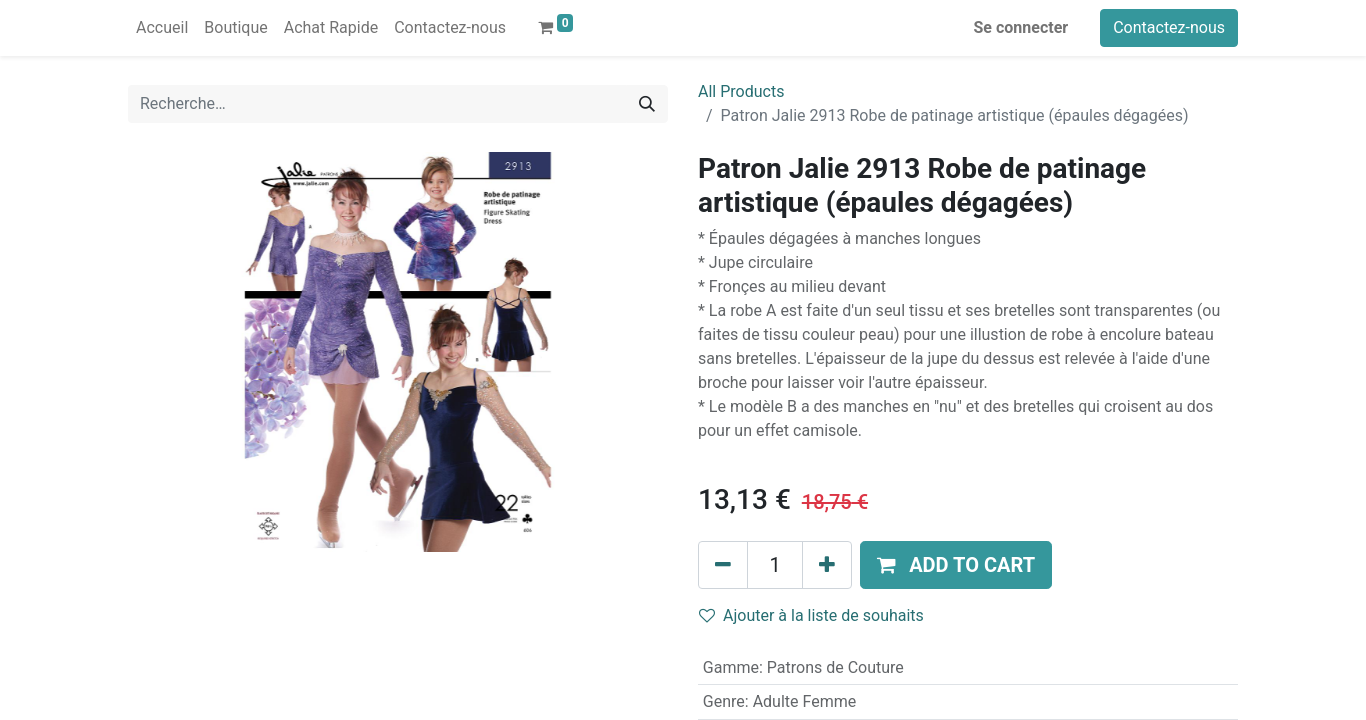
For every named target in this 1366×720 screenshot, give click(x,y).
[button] (956, 565)
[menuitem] (162, 28)
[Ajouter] (827, 565)
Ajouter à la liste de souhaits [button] (811, 615)
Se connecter (1021, 27)
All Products (741, 91)
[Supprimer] (723, 565)
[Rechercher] (647, 104)
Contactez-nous (1169, 27)
